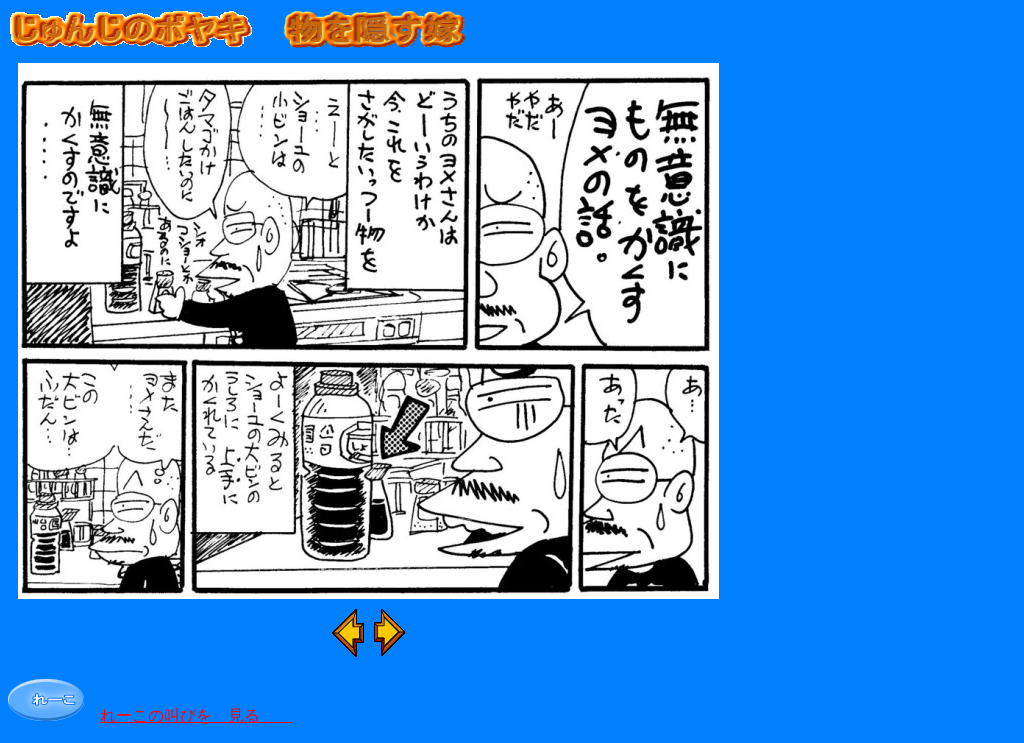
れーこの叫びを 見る (196, 715)
